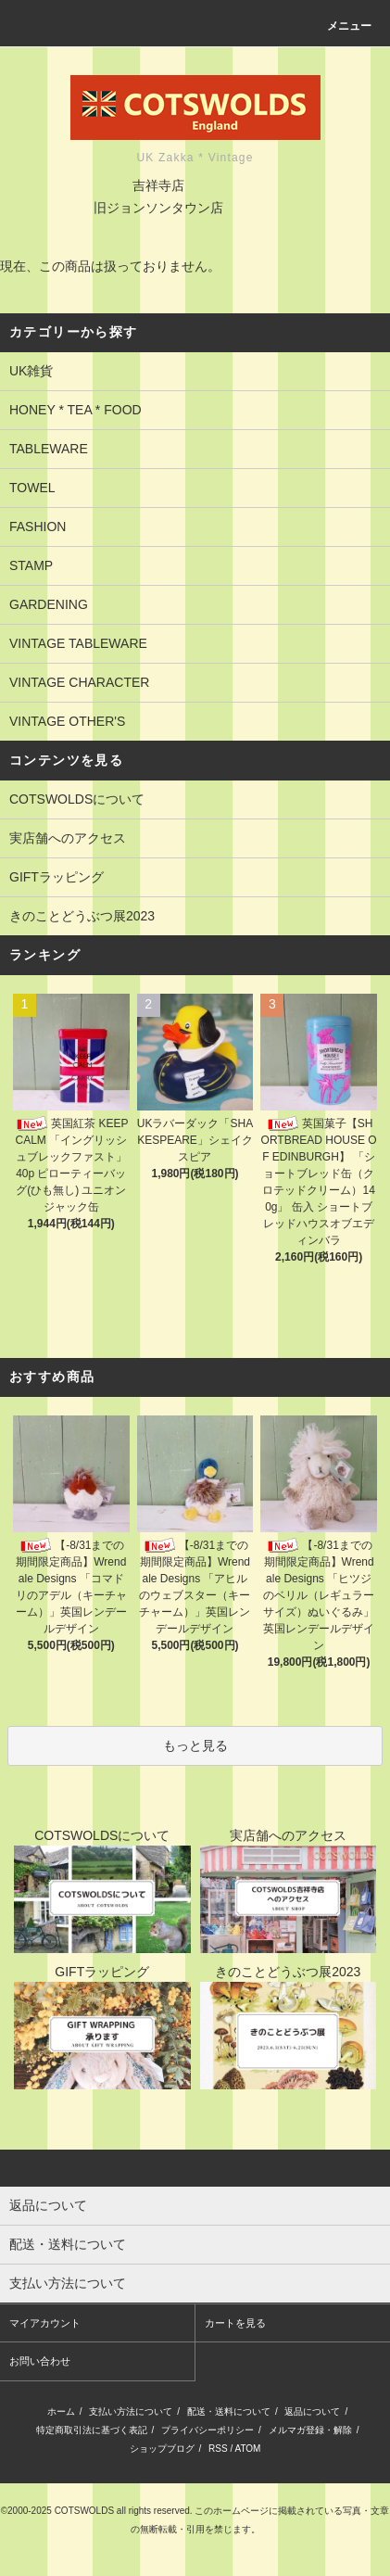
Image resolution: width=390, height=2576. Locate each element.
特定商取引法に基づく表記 (91, 2430)
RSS (218, 2448)
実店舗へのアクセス (67, 838)
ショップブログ (162, 2448)
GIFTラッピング (56, 876)
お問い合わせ (39, 2361)
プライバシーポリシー (207, 2430)
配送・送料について (228, 2411)
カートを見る (235, 2323)
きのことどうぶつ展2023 (82, 915)
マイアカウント (45, 2323)
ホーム (61, 2411)
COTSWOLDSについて (77, 799)
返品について (312, 2411)
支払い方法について (130, 2411)
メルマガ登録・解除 (310, 2430)
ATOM (247, 2448)
